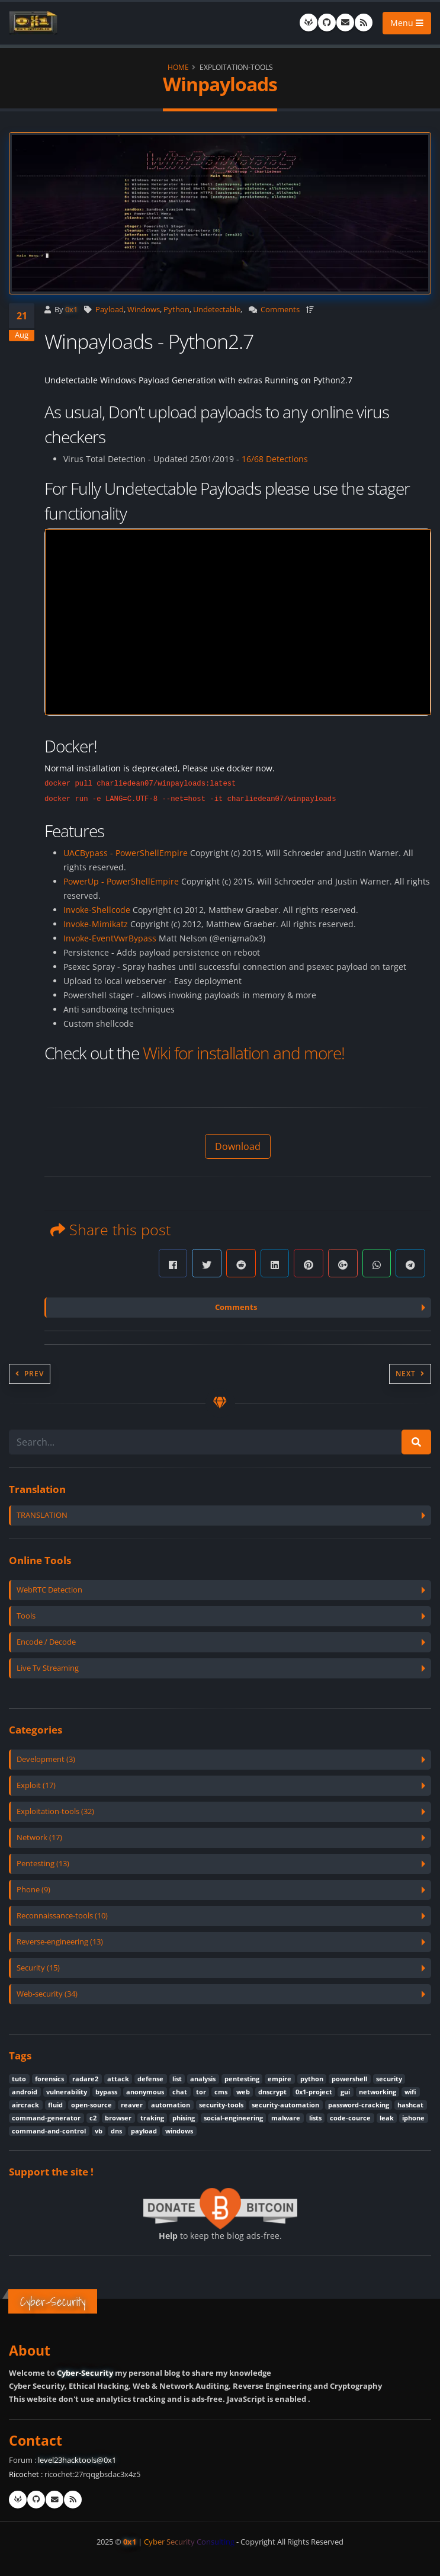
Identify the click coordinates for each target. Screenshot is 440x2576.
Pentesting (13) (43, 1864)
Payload (109, 310)
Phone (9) (33, 1890)
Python (176, 310)
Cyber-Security (85, 2373)
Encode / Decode (46, 1642)
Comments (280, 310)
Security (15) (38, 1968)
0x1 (71, 310)
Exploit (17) (36, 1785)
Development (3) (46, 1759)
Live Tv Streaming (48, 1668)
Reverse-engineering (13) (60, 1942)
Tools (26, 1616)
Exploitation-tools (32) (55, 1811)
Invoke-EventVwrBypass (109, 938)
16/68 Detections (275, 458)
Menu (406, 22)
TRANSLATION (42, 1515)
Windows (143, 310)
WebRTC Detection (49, 1590)
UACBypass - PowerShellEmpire (125, 852)
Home (178, 67)
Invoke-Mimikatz (95, 924)
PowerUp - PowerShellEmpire (121, 881)
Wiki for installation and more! (244, 1053)
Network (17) (39, 1837)
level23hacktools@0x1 (77, 2460)
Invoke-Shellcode (96, 909)
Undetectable (216, 310)
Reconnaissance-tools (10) (62, 1916)
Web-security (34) (47, 1994)
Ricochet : (26, 2474)
